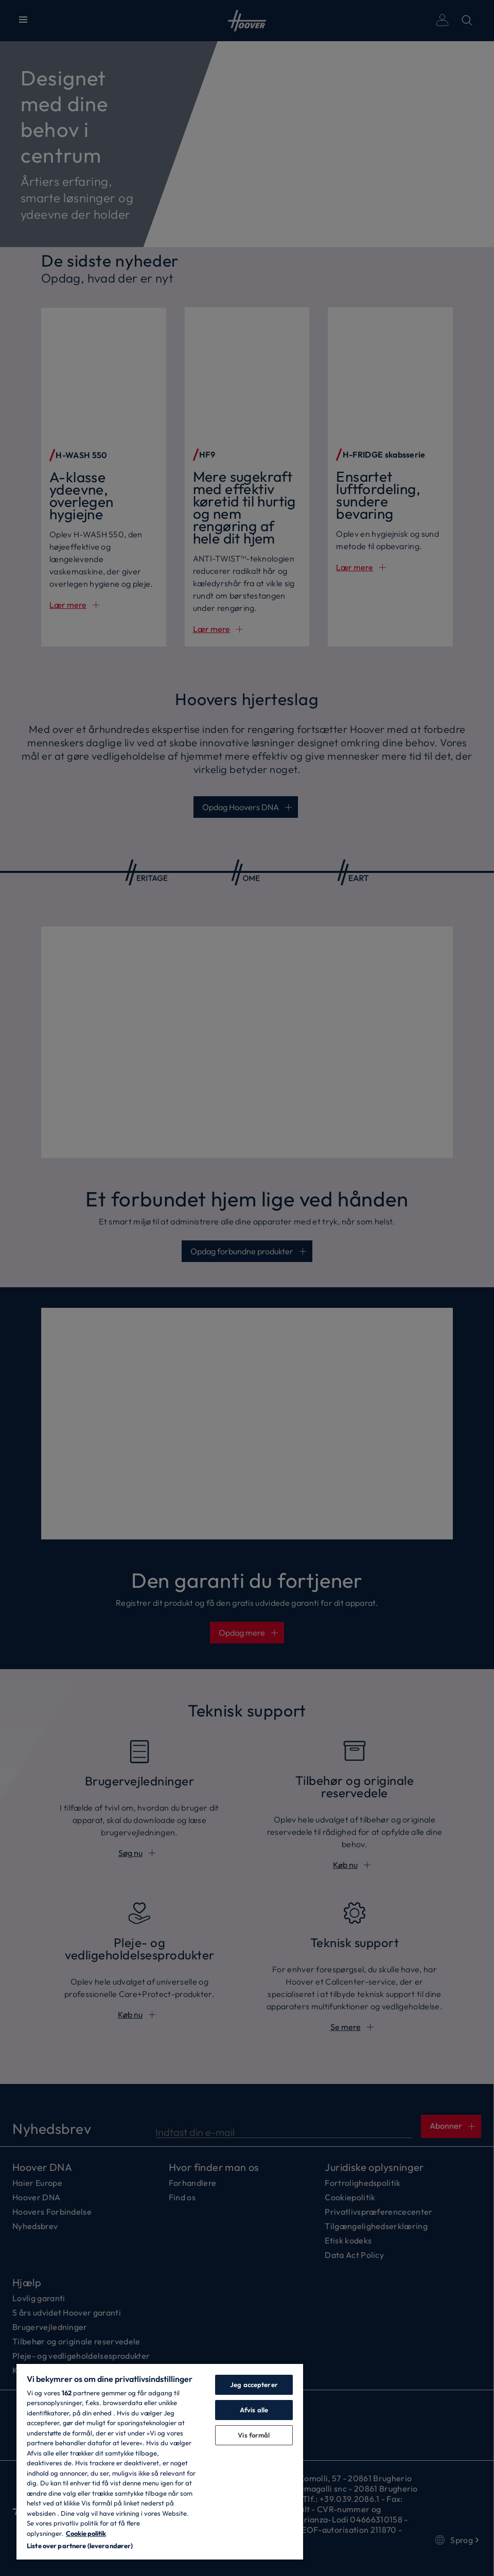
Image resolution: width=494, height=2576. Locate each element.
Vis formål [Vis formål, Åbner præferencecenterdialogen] (254, 2435)
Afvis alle (254, 2410)
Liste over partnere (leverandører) (80, 2546)
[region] (159, 2461)
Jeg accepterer (254, 2384)
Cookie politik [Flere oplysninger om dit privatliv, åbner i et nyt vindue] (86, 2533)
